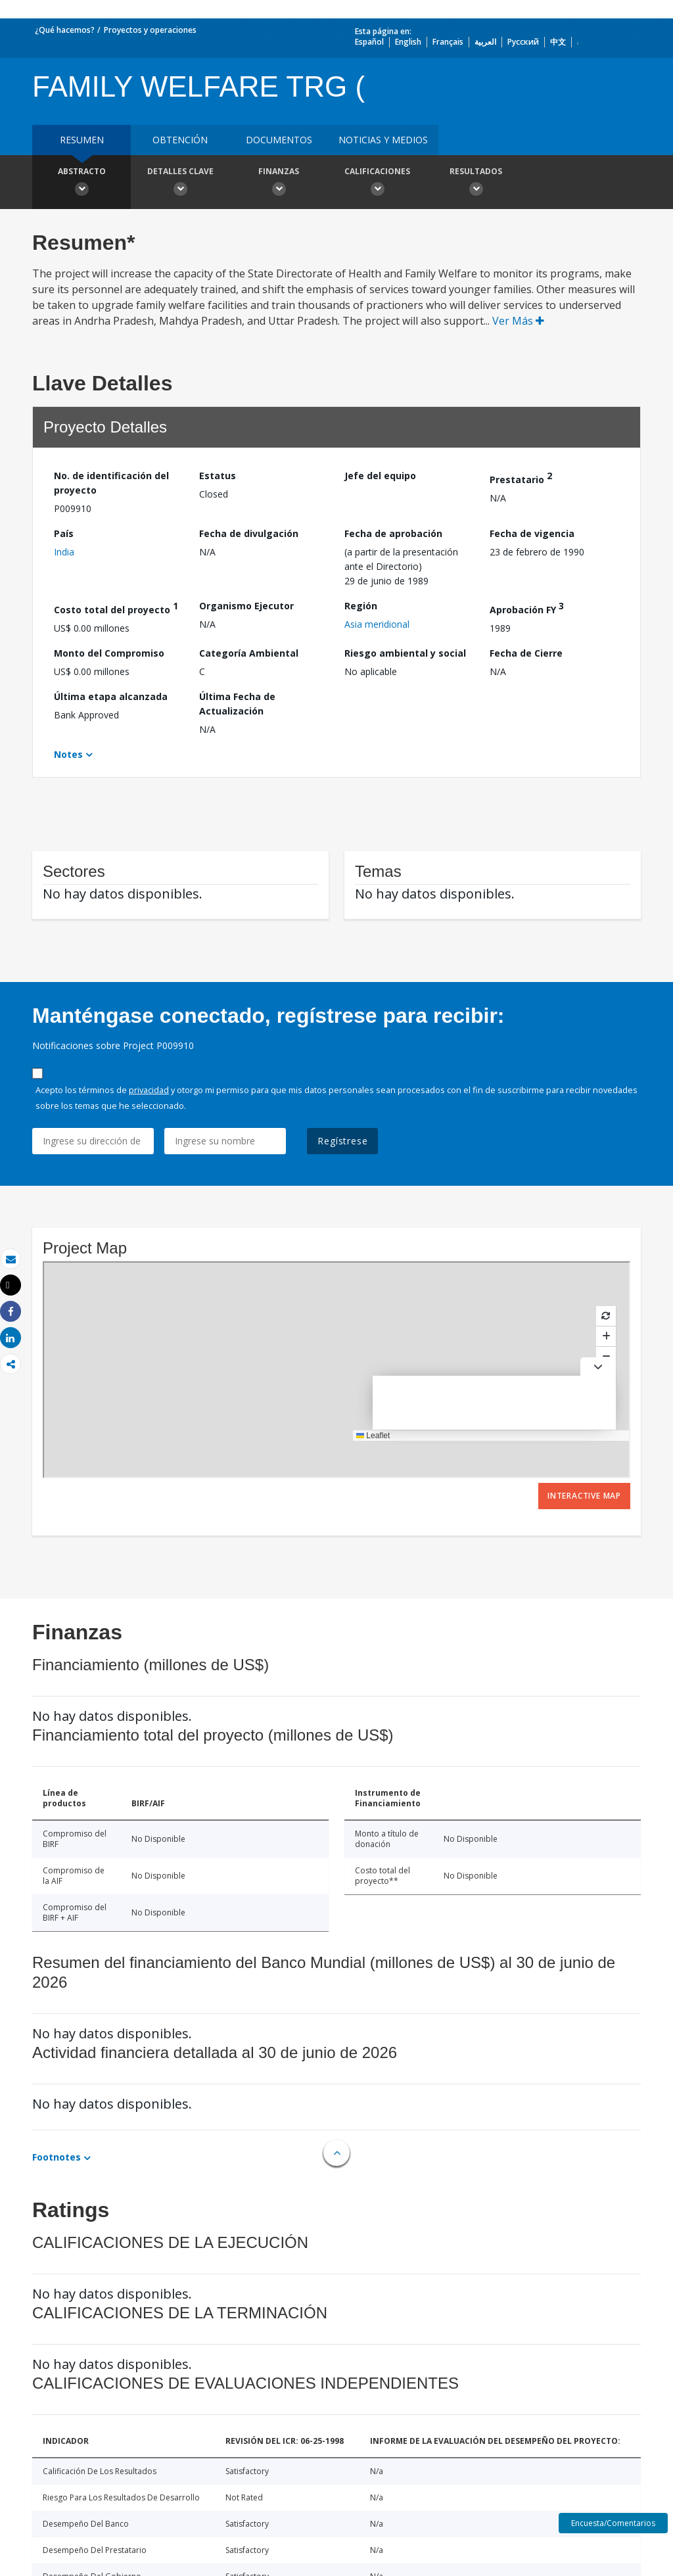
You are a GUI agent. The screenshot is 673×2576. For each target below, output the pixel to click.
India (64, 552)
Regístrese (342, 1141)
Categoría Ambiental (248, 653)
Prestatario (521, 477)
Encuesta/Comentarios (613, 2523)
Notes (68, 754)
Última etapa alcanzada (111, 696)
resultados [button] (476, 183)
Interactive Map (584, 1495)
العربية (485, 41)
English (408, 41)
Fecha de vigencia (532, 533)
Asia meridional (376, 624)
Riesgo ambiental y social (405, 653)
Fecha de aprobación (393, 533)
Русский (523, 41)
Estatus (217, 475)
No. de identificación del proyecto (111, 482)
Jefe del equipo (380, 475)
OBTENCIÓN (180, 139)
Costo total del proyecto (116, 607)
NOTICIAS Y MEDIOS (383, 139)
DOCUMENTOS (279, 139)
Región (360, 605)
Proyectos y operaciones (150, 29)
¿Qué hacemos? (65, 29)
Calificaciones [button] (377, 183)
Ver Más (518, 321)
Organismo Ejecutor (246, 605)
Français (447, 41)
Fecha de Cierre (526, 653)
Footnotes (56, 2157)
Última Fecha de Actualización (237, 703)
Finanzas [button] (278, 183)
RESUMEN (82, 139)
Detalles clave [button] (180, 183)
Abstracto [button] (81, 183)
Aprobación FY (527, 607)
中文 (558, 41)
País (64, 533)
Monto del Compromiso (109, 653)
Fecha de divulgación (248, 533)
